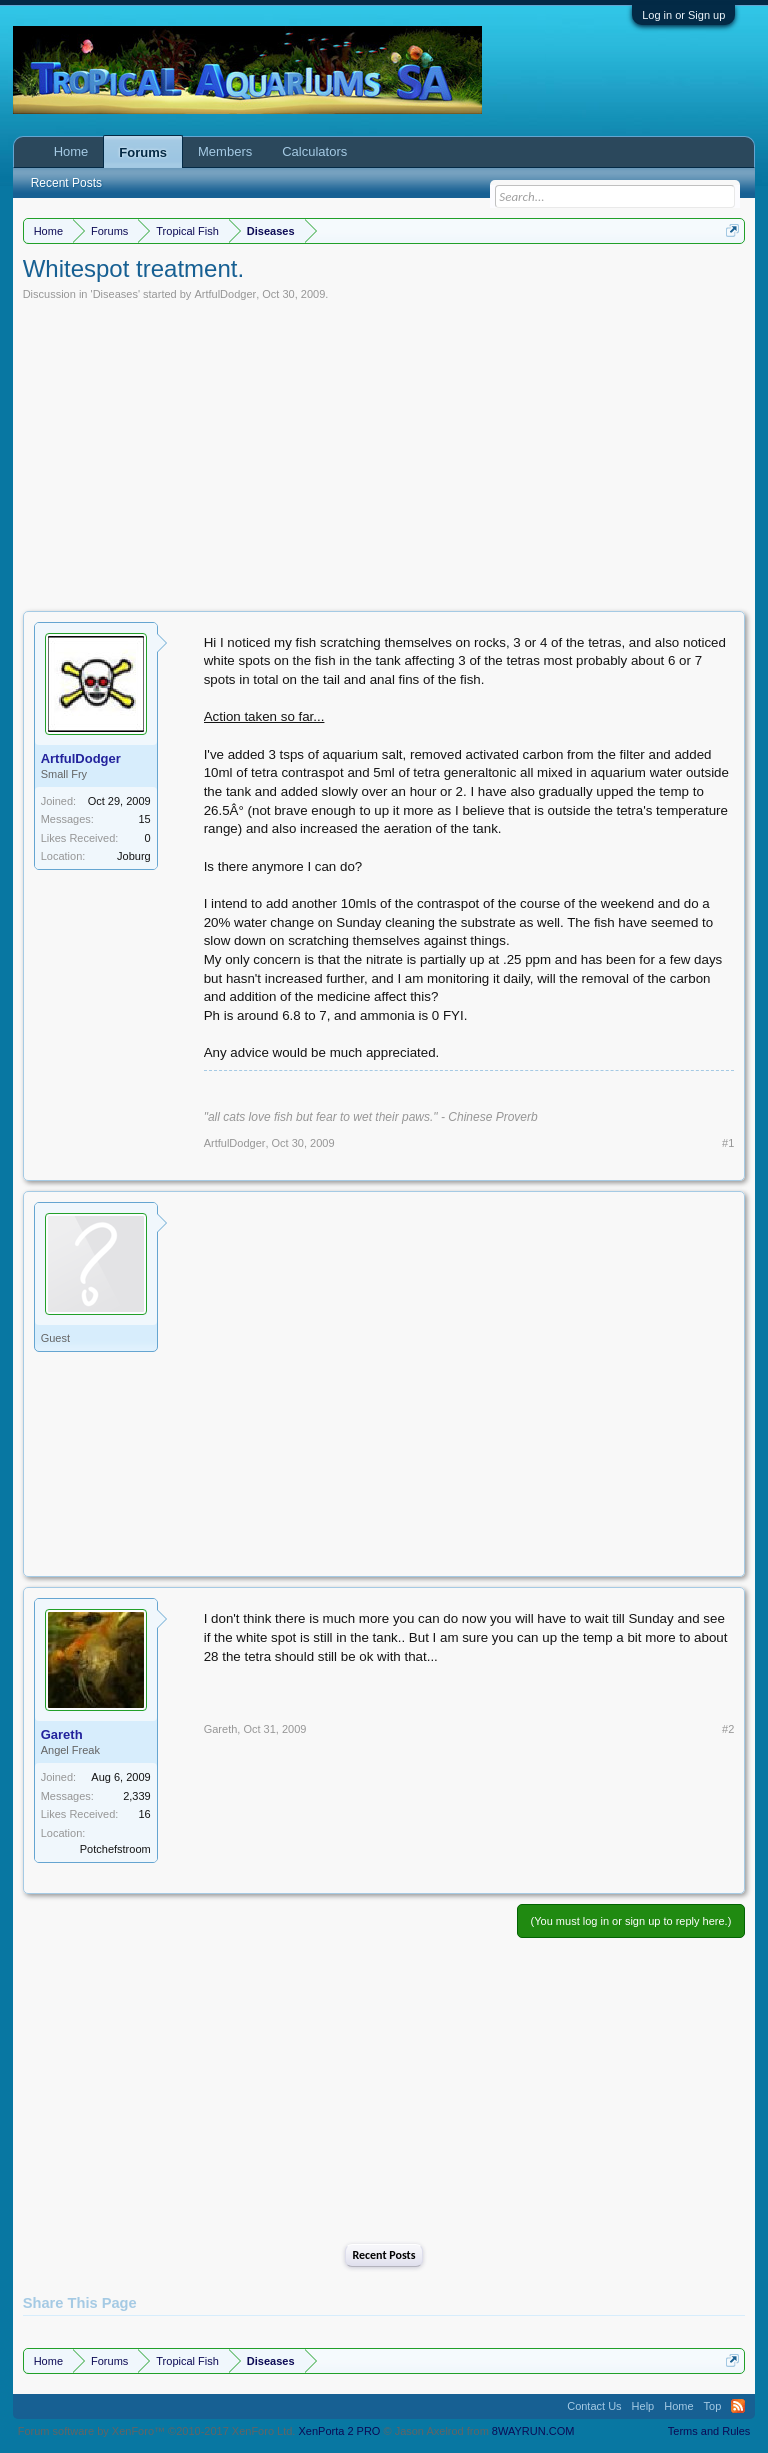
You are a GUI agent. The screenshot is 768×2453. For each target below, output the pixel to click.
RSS (738, 2406)
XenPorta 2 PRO (339, 2431)
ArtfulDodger (225, 294)
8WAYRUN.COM (533, 2431)
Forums (143, 152)
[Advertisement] (384, 451)
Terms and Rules (709, 2431)
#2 (728, 1729)
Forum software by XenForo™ (157, 2431)
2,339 (137, 1796)
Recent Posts (383, 2255)
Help (643, 2406)
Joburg (134, 856)
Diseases (115, 294)
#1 (728, 1143)
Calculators (314, 151)
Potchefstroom (115, 1849)
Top (713, 2406)
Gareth (62, 1734)
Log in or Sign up (683, 15)
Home (71, 151)
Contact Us (594, 2406)
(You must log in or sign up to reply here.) (631, 1921)
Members (225, 151)
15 (144, 819)
